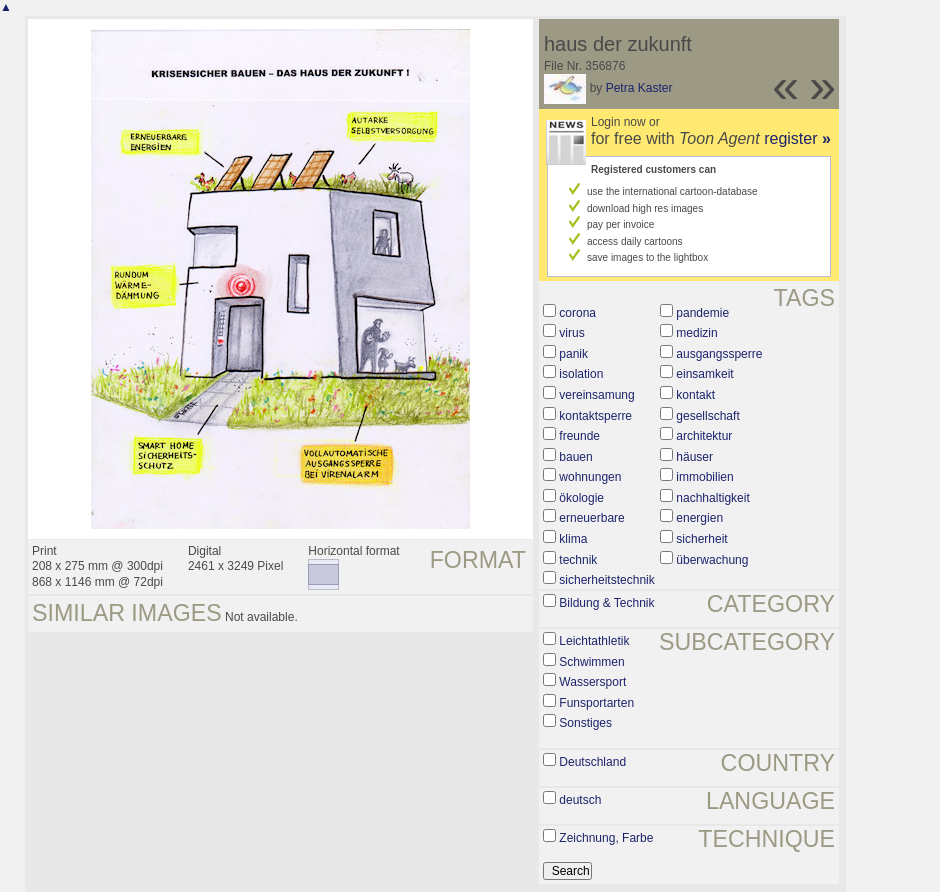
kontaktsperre (595, 416)
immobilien (704, 477)
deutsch (580, 800)
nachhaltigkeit (712, 498)
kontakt (695, 395)
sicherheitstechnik (606, 580)
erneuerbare (591, 518)
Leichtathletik (594, 641)
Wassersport (592, 682)
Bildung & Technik (606, 603)
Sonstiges (585, 723)
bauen (575, 457)
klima (573, 539)
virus (571, 333)
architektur (704, 436)
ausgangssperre (719, 354)
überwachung (712, 560)
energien (699, 518)
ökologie (581, 498)
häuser (694, 457)
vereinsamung (596, 395)
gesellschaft (707, 416)
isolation (581, 374)
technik (578, 560)
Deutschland (592, 762)
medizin (696, 333)
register (797, 138)
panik (573, 354)
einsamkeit (704, 374)
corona (577, 313)
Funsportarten (596, 703)
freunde (579, 436)
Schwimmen (591, 662)
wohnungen (590, 477)
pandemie (702, 313)
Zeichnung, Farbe (606, 838)
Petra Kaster (639, 88)
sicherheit (701, 539)
